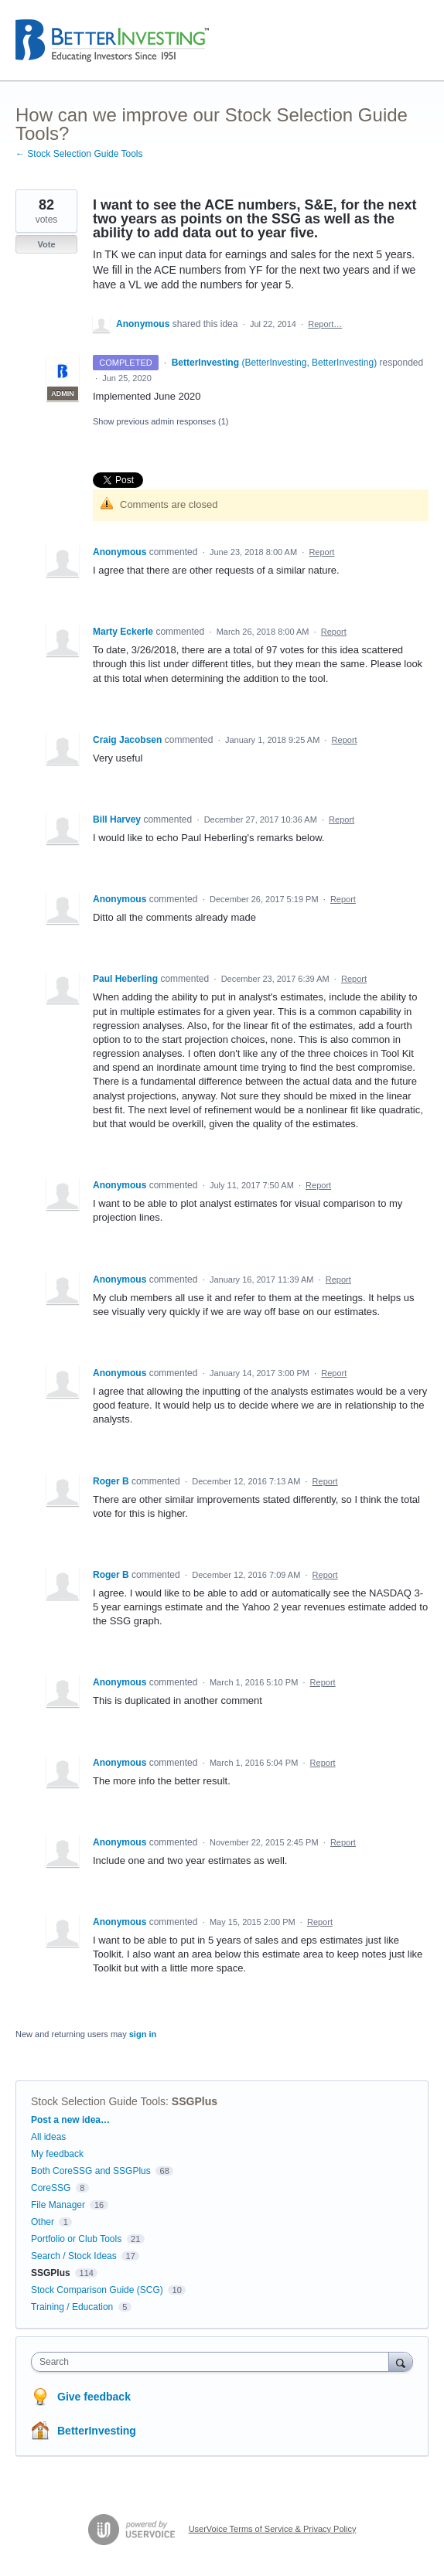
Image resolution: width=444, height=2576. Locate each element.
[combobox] (213, 2361)
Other (42, 2222)
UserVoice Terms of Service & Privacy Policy (273, 2528)
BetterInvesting (96, 2430)
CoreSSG (50, 2187)
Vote (46, 244)
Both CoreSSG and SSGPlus (91, 2170)
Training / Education (72, 2307)
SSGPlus (194, 2101)
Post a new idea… (70, 2119)
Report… (325, 324)
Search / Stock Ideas (74, 2256)
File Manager (58, 2204)
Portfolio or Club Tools (76, 2239)
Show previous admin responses (160, 421)
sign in (142, 2034)
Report (321, 552)
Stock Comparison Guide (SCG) (97, 2290)
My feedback (57, 2153)
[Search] (400, 2361)
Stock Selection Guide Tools (98, 2101)
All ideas (48, 2136)
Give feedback (94, 2396)
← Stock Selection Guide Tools (79, 153)
